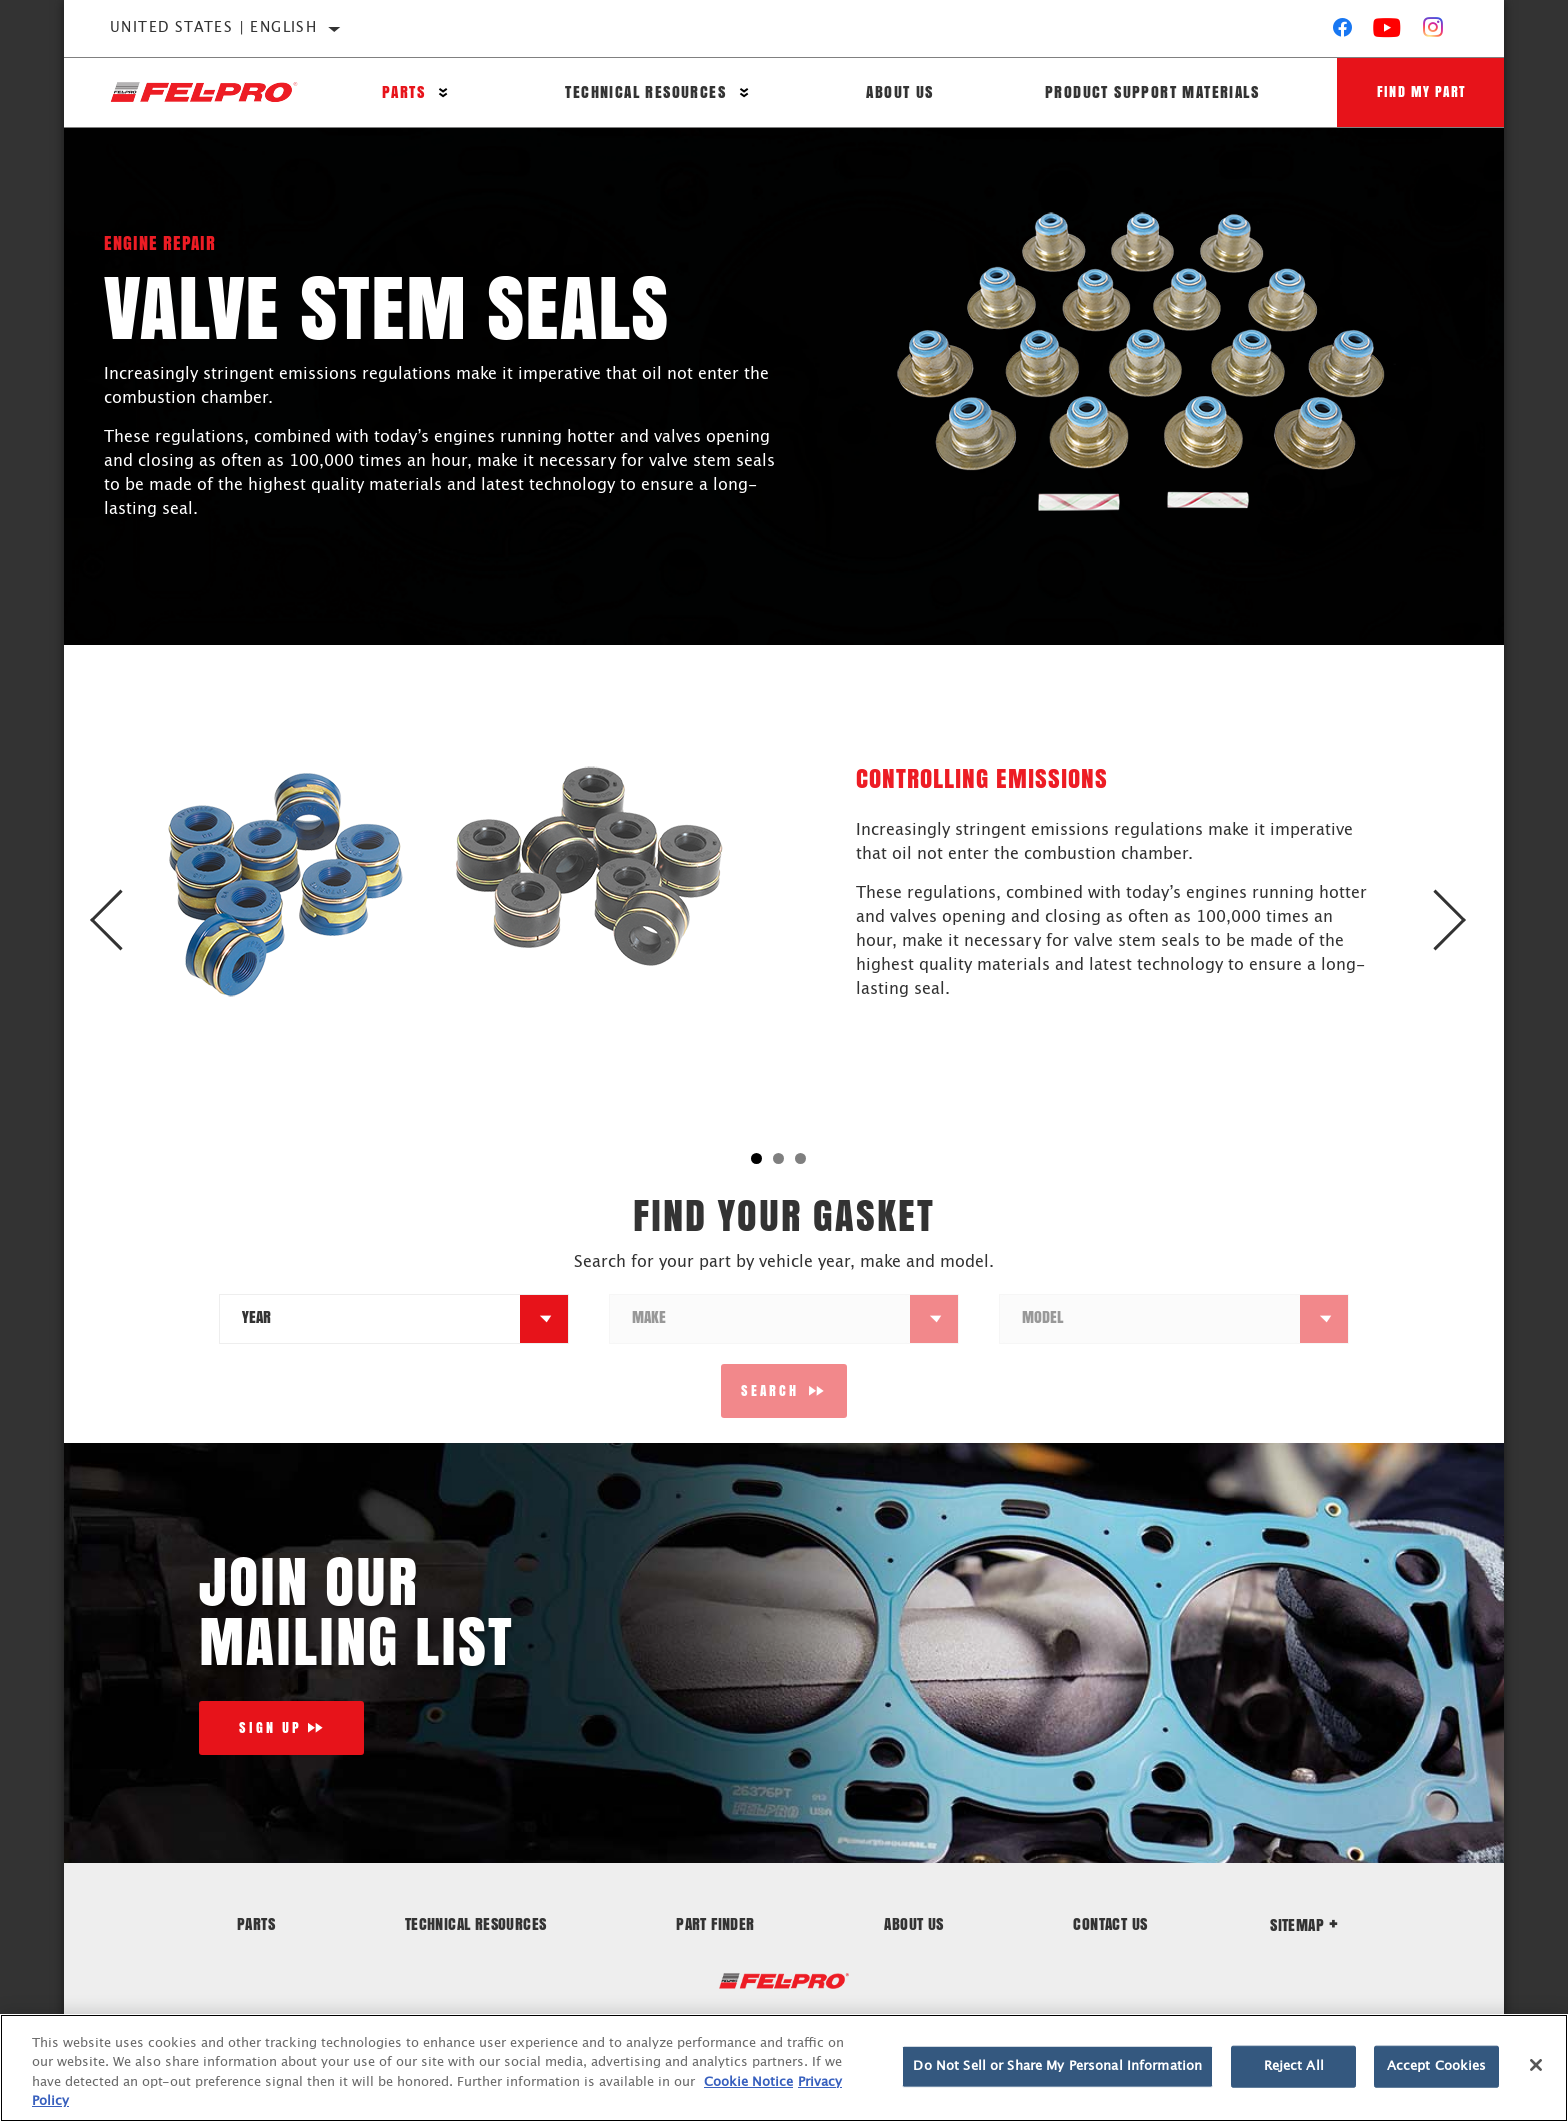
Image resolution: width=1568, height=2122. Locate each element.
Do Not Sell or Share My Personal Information (1057, 2066)
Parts (403, 92)
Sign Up (270, 1727)
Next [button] (1441, 920)
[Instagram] (1433, 32)
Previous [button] (126, 920)
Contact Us (1110, 1923)
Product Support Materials (1151, 92)
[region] (784, 2068)
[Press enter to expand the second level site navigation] (443, 92)
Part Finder (715, 1923)
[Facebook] (1342, 32)
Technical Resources (645, 92)
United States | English (213, 28)
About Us (899, 92)
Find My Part (1421, 91)
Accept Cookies (1437, 2066)
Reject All (1294, 2066)
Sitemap (1304, 1924)
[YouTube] (1387, 32)
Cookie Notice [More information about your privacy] (748, 2082)
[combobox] (370, 1319)
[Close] (1536, 2065)
